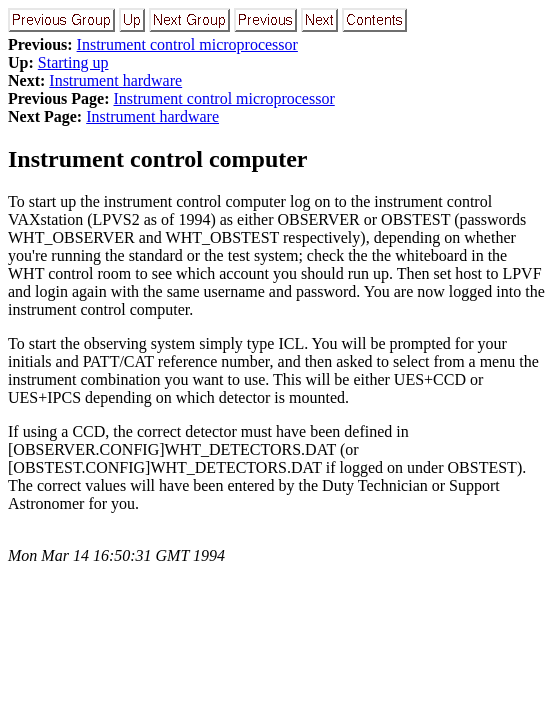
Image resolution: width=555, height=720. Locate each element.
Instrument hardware (115, 80)
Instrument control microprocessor (187, 44)
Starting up (73, 62)
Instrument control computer (158, 159)
